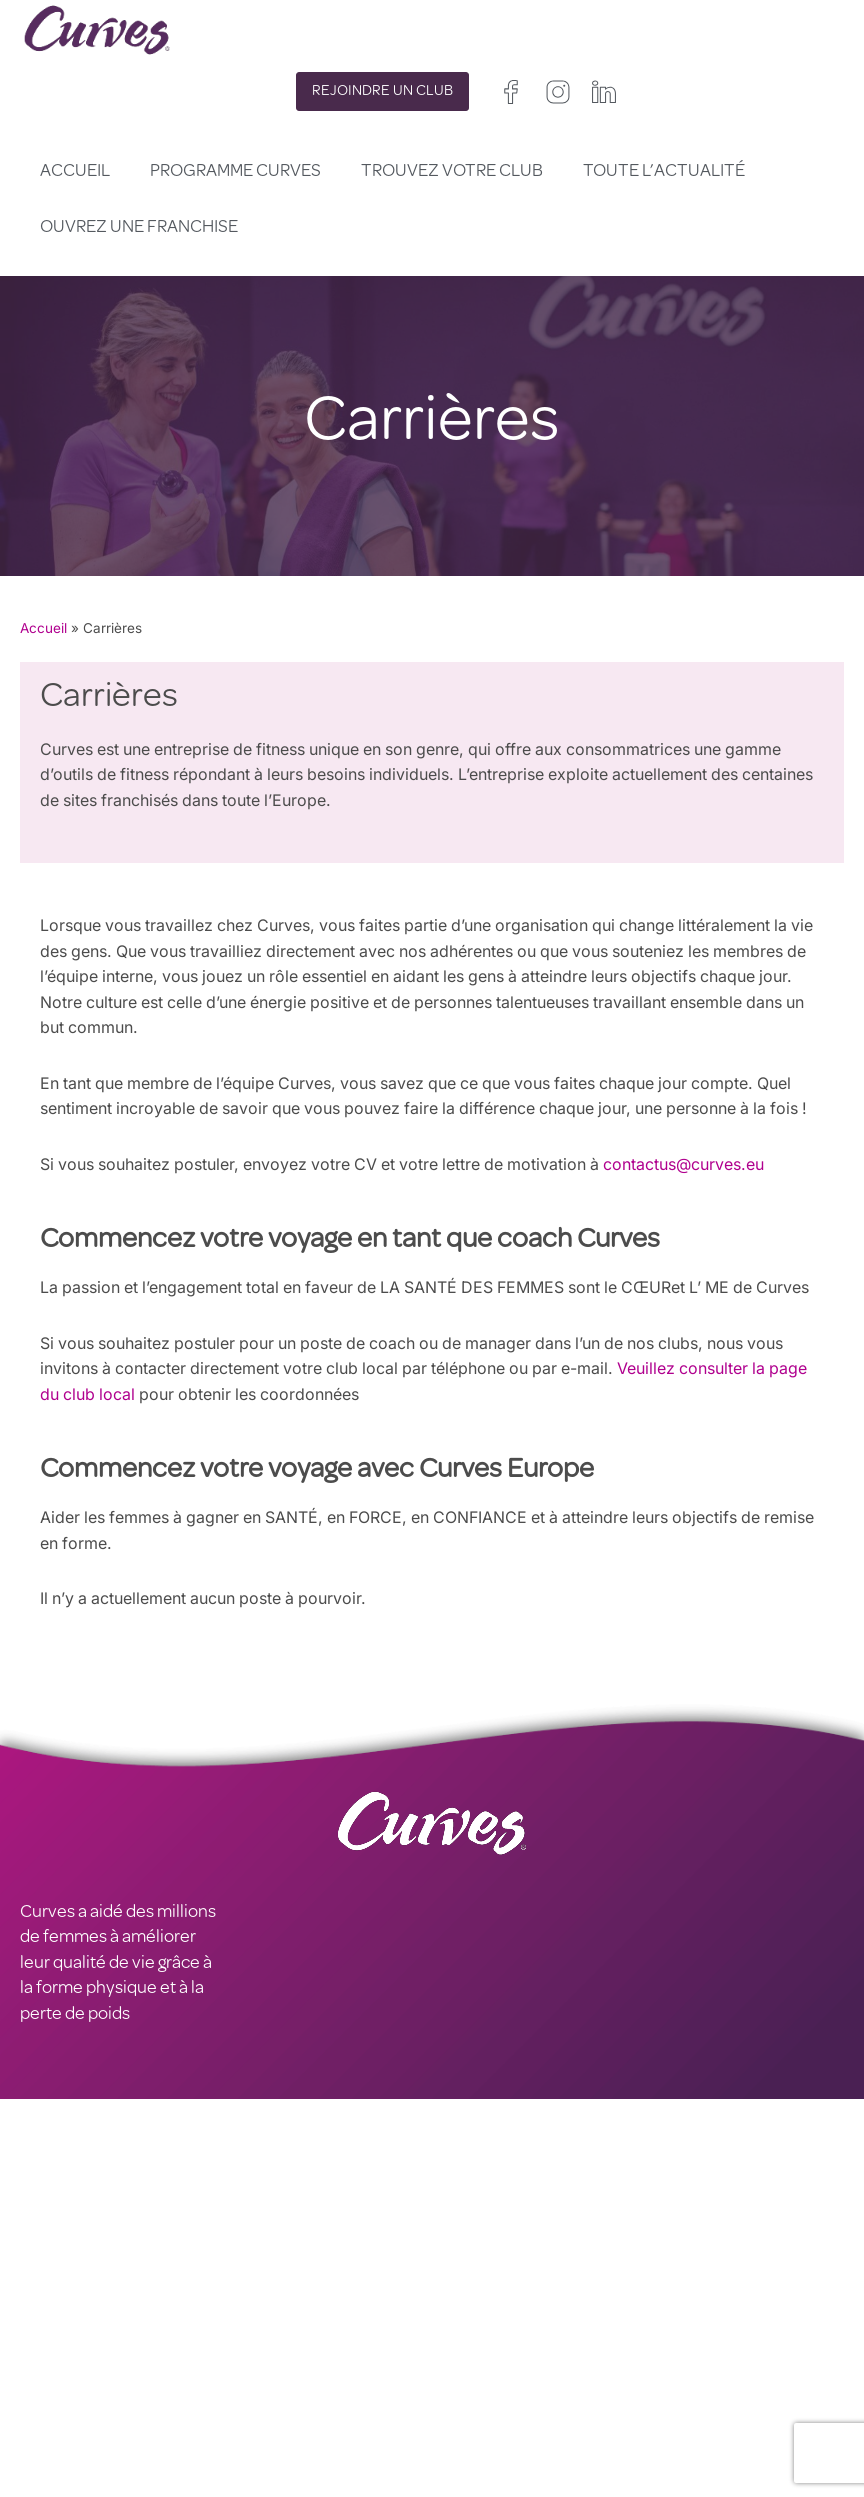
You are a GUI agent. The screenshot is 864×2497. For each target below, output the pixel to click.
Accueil (75, 172)
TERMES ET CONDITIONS (323, 2346)
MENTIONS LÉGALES (100, 2346)
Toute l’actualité (664, 172)
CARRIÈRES (63, 2321)
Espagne (459, 2402)
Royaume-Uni (476, 2351)
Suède (452, 2428)
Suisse (568, 2402)
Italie (517, 2402)
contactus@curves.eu (696, 1165)
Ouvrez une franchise (139, 228)
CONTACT (58, 2295)
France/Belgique (484, 2377)
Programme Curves (235, 172)
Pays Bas (462, 2453)
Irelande (561, 2351)
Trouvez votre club (452, 172)
